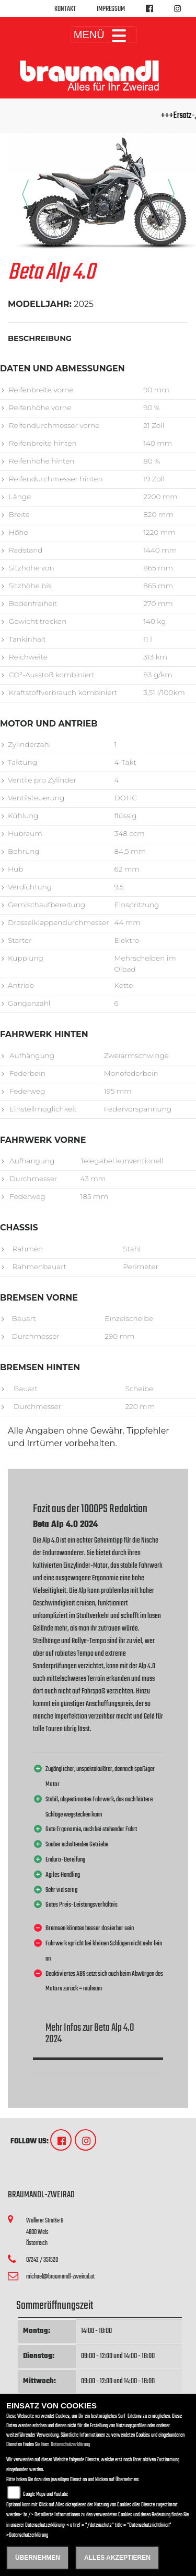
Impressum (111, 9)
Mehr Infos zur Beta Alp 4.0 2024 (89, 2033)
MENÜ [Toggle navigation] (104, 34)
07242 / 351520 (42, 2259)
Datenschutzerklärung (70, 2444)
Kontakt (65, 9)
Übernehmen (37, 2557)
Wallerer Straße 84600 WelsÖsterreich (44, 2232)
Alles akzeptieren (117, 2557)
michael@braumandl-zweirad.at (60, 2276)
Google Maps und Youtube (45, 2494)
